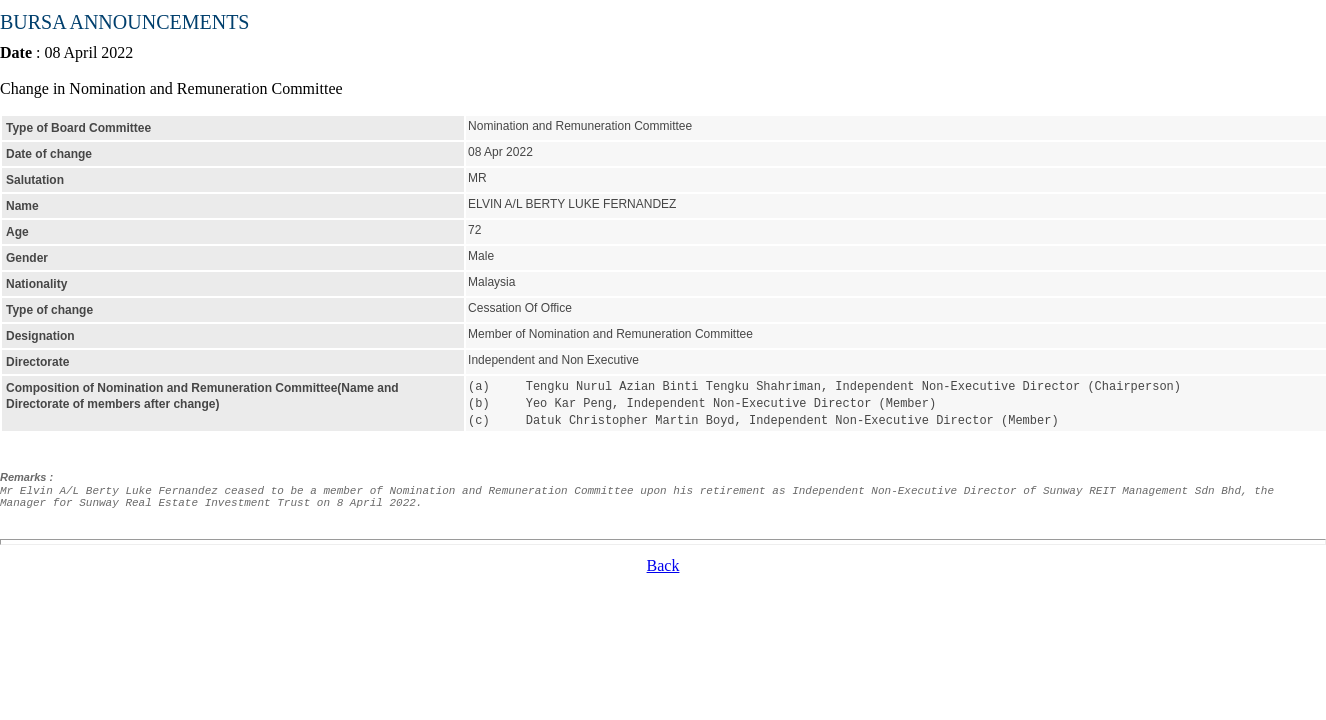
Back (663, 562)
